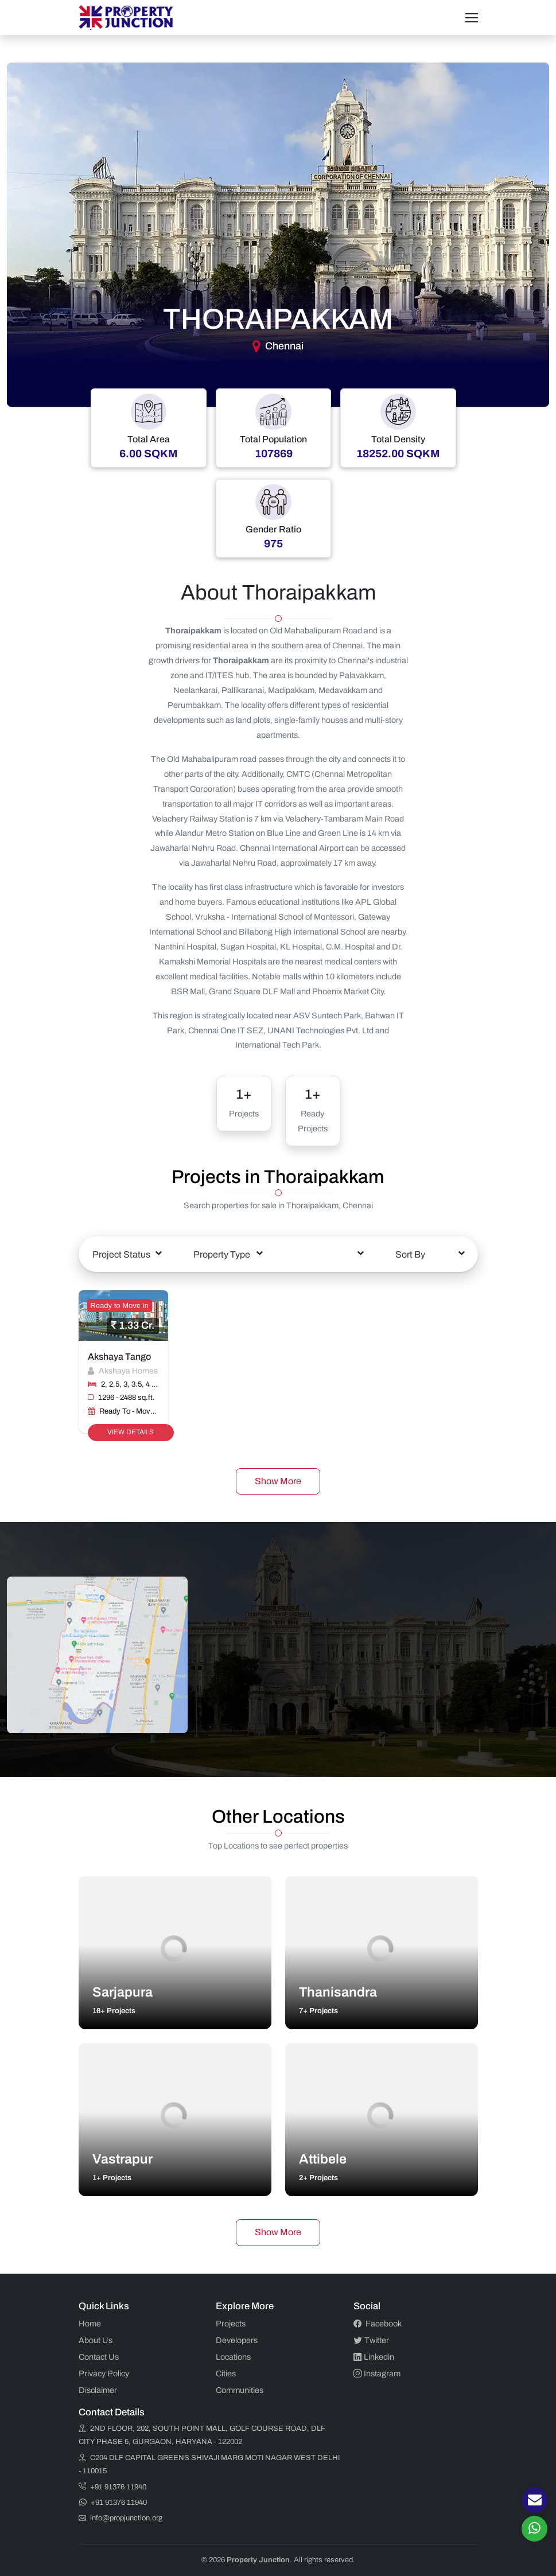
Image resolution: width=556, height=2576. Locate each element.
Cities (226, 2373)
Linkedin (373, 2356)
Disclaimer (98, 2390)
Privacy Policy (104, 2373)
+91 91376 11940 (112, 2487)
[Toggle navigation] (471, 17)
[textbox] (328, 1245)
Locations (233, 2356)
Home (90, 2323)
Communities (239, 2390)
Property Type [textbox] (221, 1254)
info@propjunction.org (120, 2518)
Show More (278, 1481)
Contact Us (99, 2356)
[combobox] (126, 1254)
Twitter (371, 2340)
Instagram (377, 2373)
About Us (95, 2340)
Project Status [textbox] (121, 1254)
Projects (231, 2323)
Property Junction (258, 2560)
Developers (237, 2340)
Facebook (377, 2323)
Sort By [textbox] (410, 1254)
